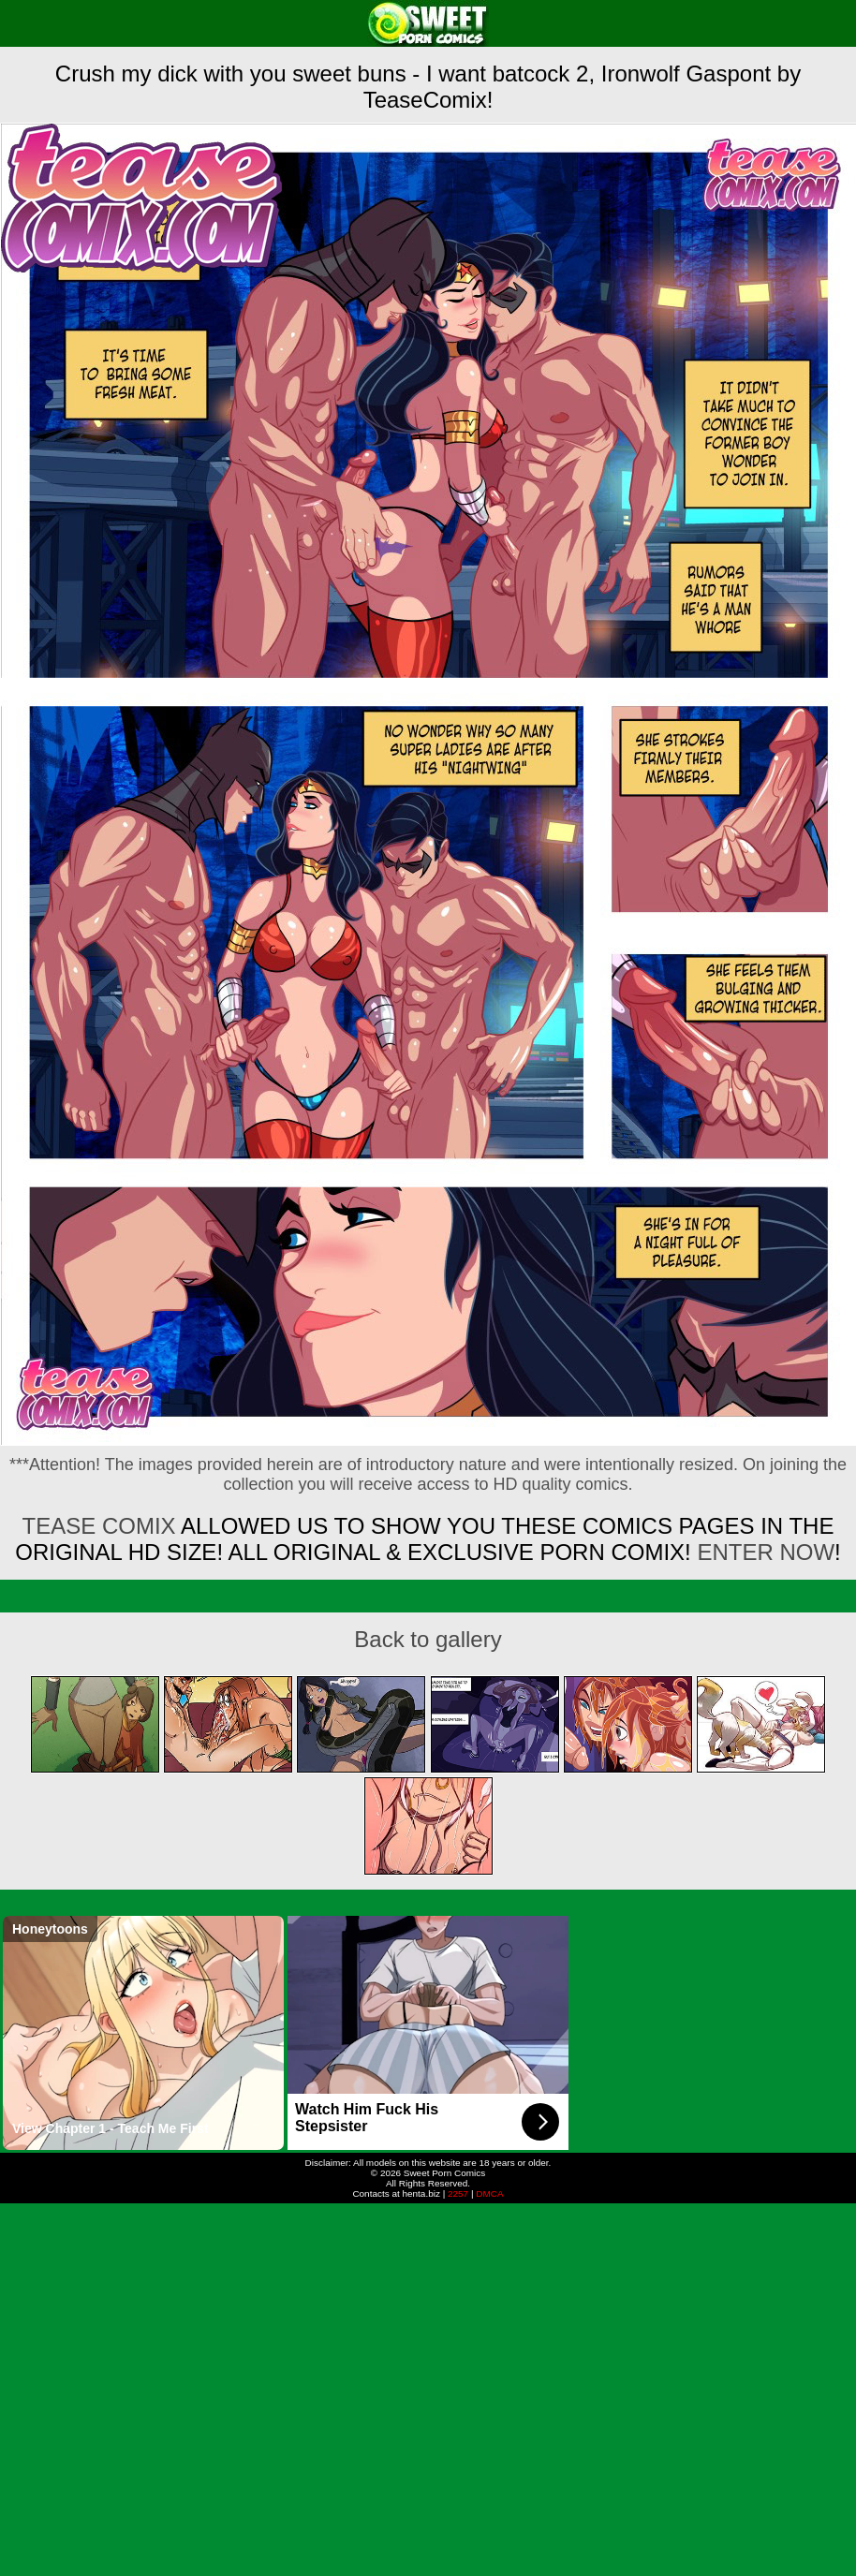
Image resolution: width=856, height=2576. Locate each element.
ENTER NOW (762, 1552)
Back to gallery (427, 1639)
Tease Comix (99, 1525)
